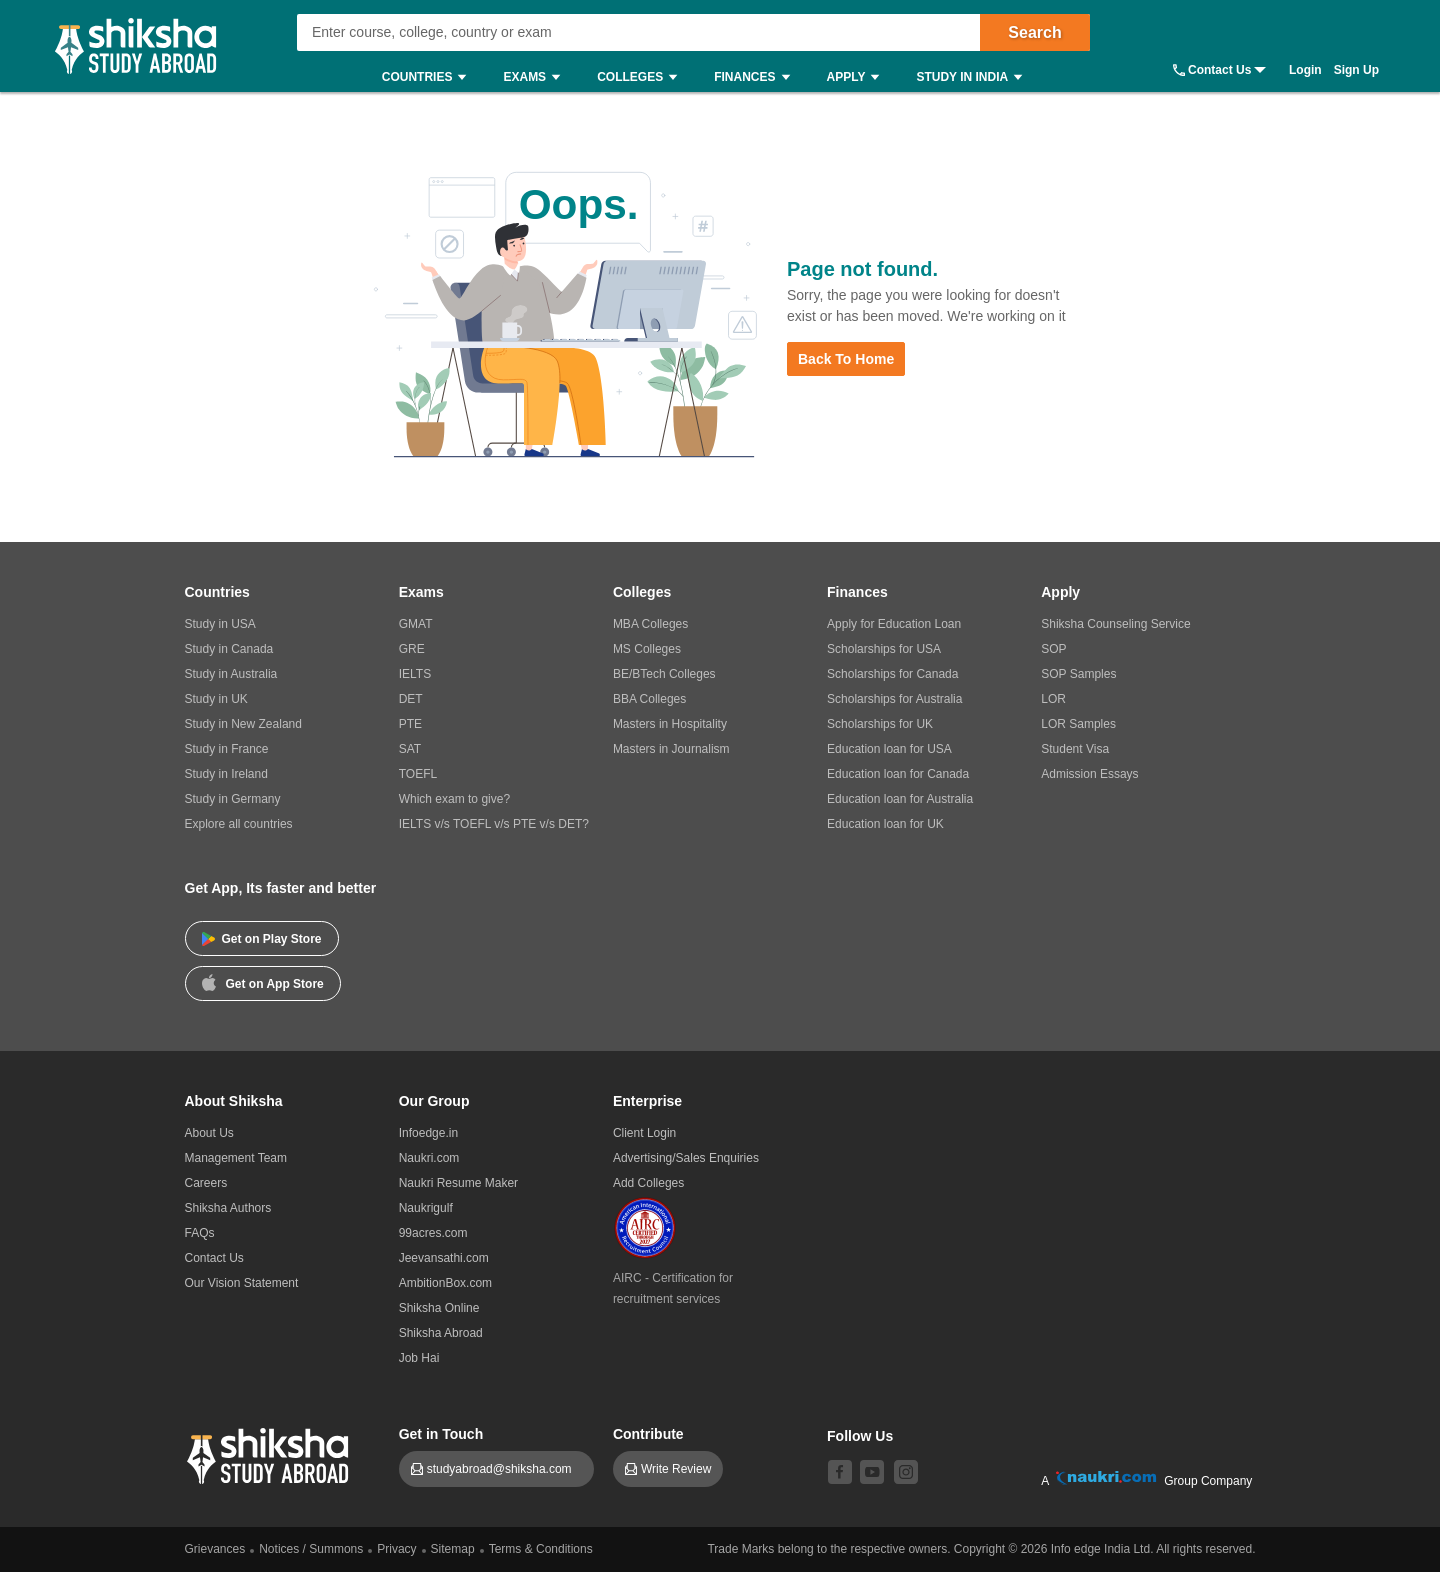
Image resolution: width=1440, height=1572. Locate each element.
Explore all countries (239, 824)
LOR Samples (1078, 724)
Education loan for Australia (900, 799)
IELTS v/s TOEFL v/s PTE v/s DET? (494, 824)
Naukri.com (429, 1158)
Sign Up (1356, 70)
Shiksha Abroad (441, 1333)
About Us (209, 1133)
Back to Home (846, 359)
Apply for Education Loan (894, 624)
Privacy (396, 1549)
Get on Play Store (262, 939)
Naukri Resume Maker (458, 1183)
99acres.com (433, 1233)
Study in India (974, 77)
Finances (756, 77)
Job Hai (419, 1358)
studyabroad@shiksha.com (504, 1469)
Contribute (648, 1434)
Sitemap (453, 1549)
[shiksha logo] (270, 1453)
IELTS (415, 674)
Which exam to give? (454, 799)
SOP (1053, 649)
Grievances (215, 1549)
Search (1034, 32)
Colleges (642, 77)
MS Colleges (647, 649)
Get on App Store (263, 982)
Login (1305, 70)
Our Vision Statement (242, 1283)
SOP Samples (1078, 674)
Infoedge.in (428, 1133)
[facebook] (840, 1472)
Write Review (676, 1469)
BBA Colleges (649, 699)
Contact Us (1219, 70)
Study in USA (220, 624)
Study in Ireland (226, 774)
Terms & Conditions (541, 1549)
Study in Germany (233, 799)
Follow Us (860, 1436)
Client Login (644, 1133)
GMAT (416, 624)
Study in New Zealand (243, 724)
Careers (206, 1183)
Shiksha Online (439, 1308)
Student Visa (1075, 749)
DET (411, 699)
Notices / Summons (311, 1549)
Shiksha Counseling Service (1115, 624)
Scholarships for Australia (894, 699)
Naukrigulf (426, 1208)
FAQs (200, 1233)
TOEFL (418, 774)
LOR (1053, 699)
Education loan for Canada (898, 774)
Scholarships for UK (880, 724)
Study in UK (216, 699)
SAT (410, 749)
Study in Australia (231, 674)
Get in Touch (441, 1434)
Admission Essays (1089, 774)
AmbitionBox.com (445, 1283)
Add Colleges (648, 1183)
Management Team (236, 1158)
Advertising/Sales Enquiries (686, 1158)
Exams (536, 77)
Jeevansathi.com (444, 1258)
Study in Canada (229, 649)
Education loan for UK (885, 824)
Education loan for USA (889, 749)
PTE (410, 724)
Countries (429, 77)
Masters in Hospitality (670, 724)
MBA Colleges (650, 624)
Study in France (227, 749)
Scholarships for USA (884, 649)
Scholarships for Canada (892, 674)
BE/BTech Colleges (664, 674)
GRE (412, 649)
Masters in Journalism (671, 749)
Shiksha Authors (228, 1208)
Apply (858, 77)
